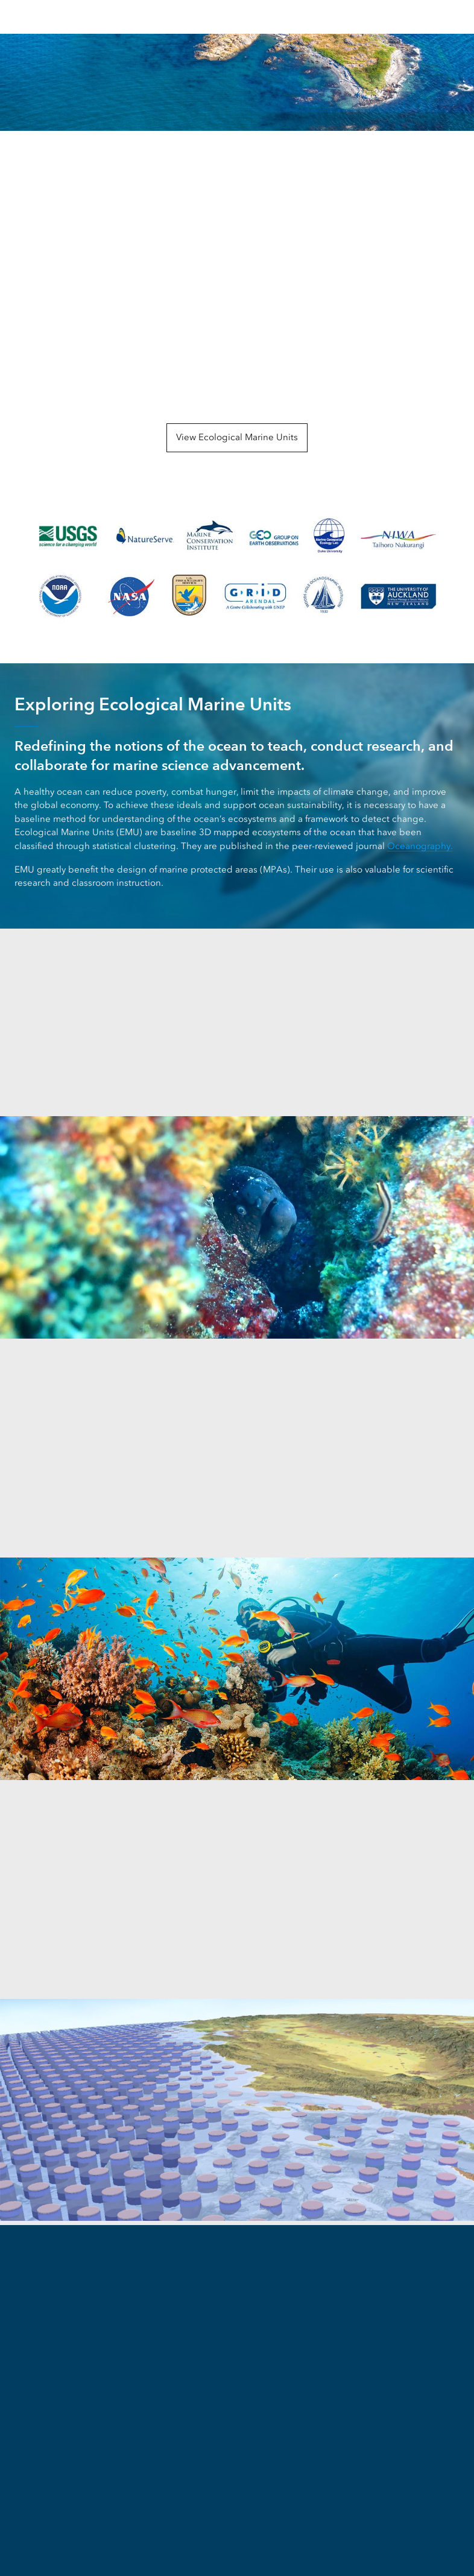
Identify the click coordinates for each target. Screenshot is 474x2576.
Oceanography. (420, 846)
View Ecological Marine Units (237, 437)
